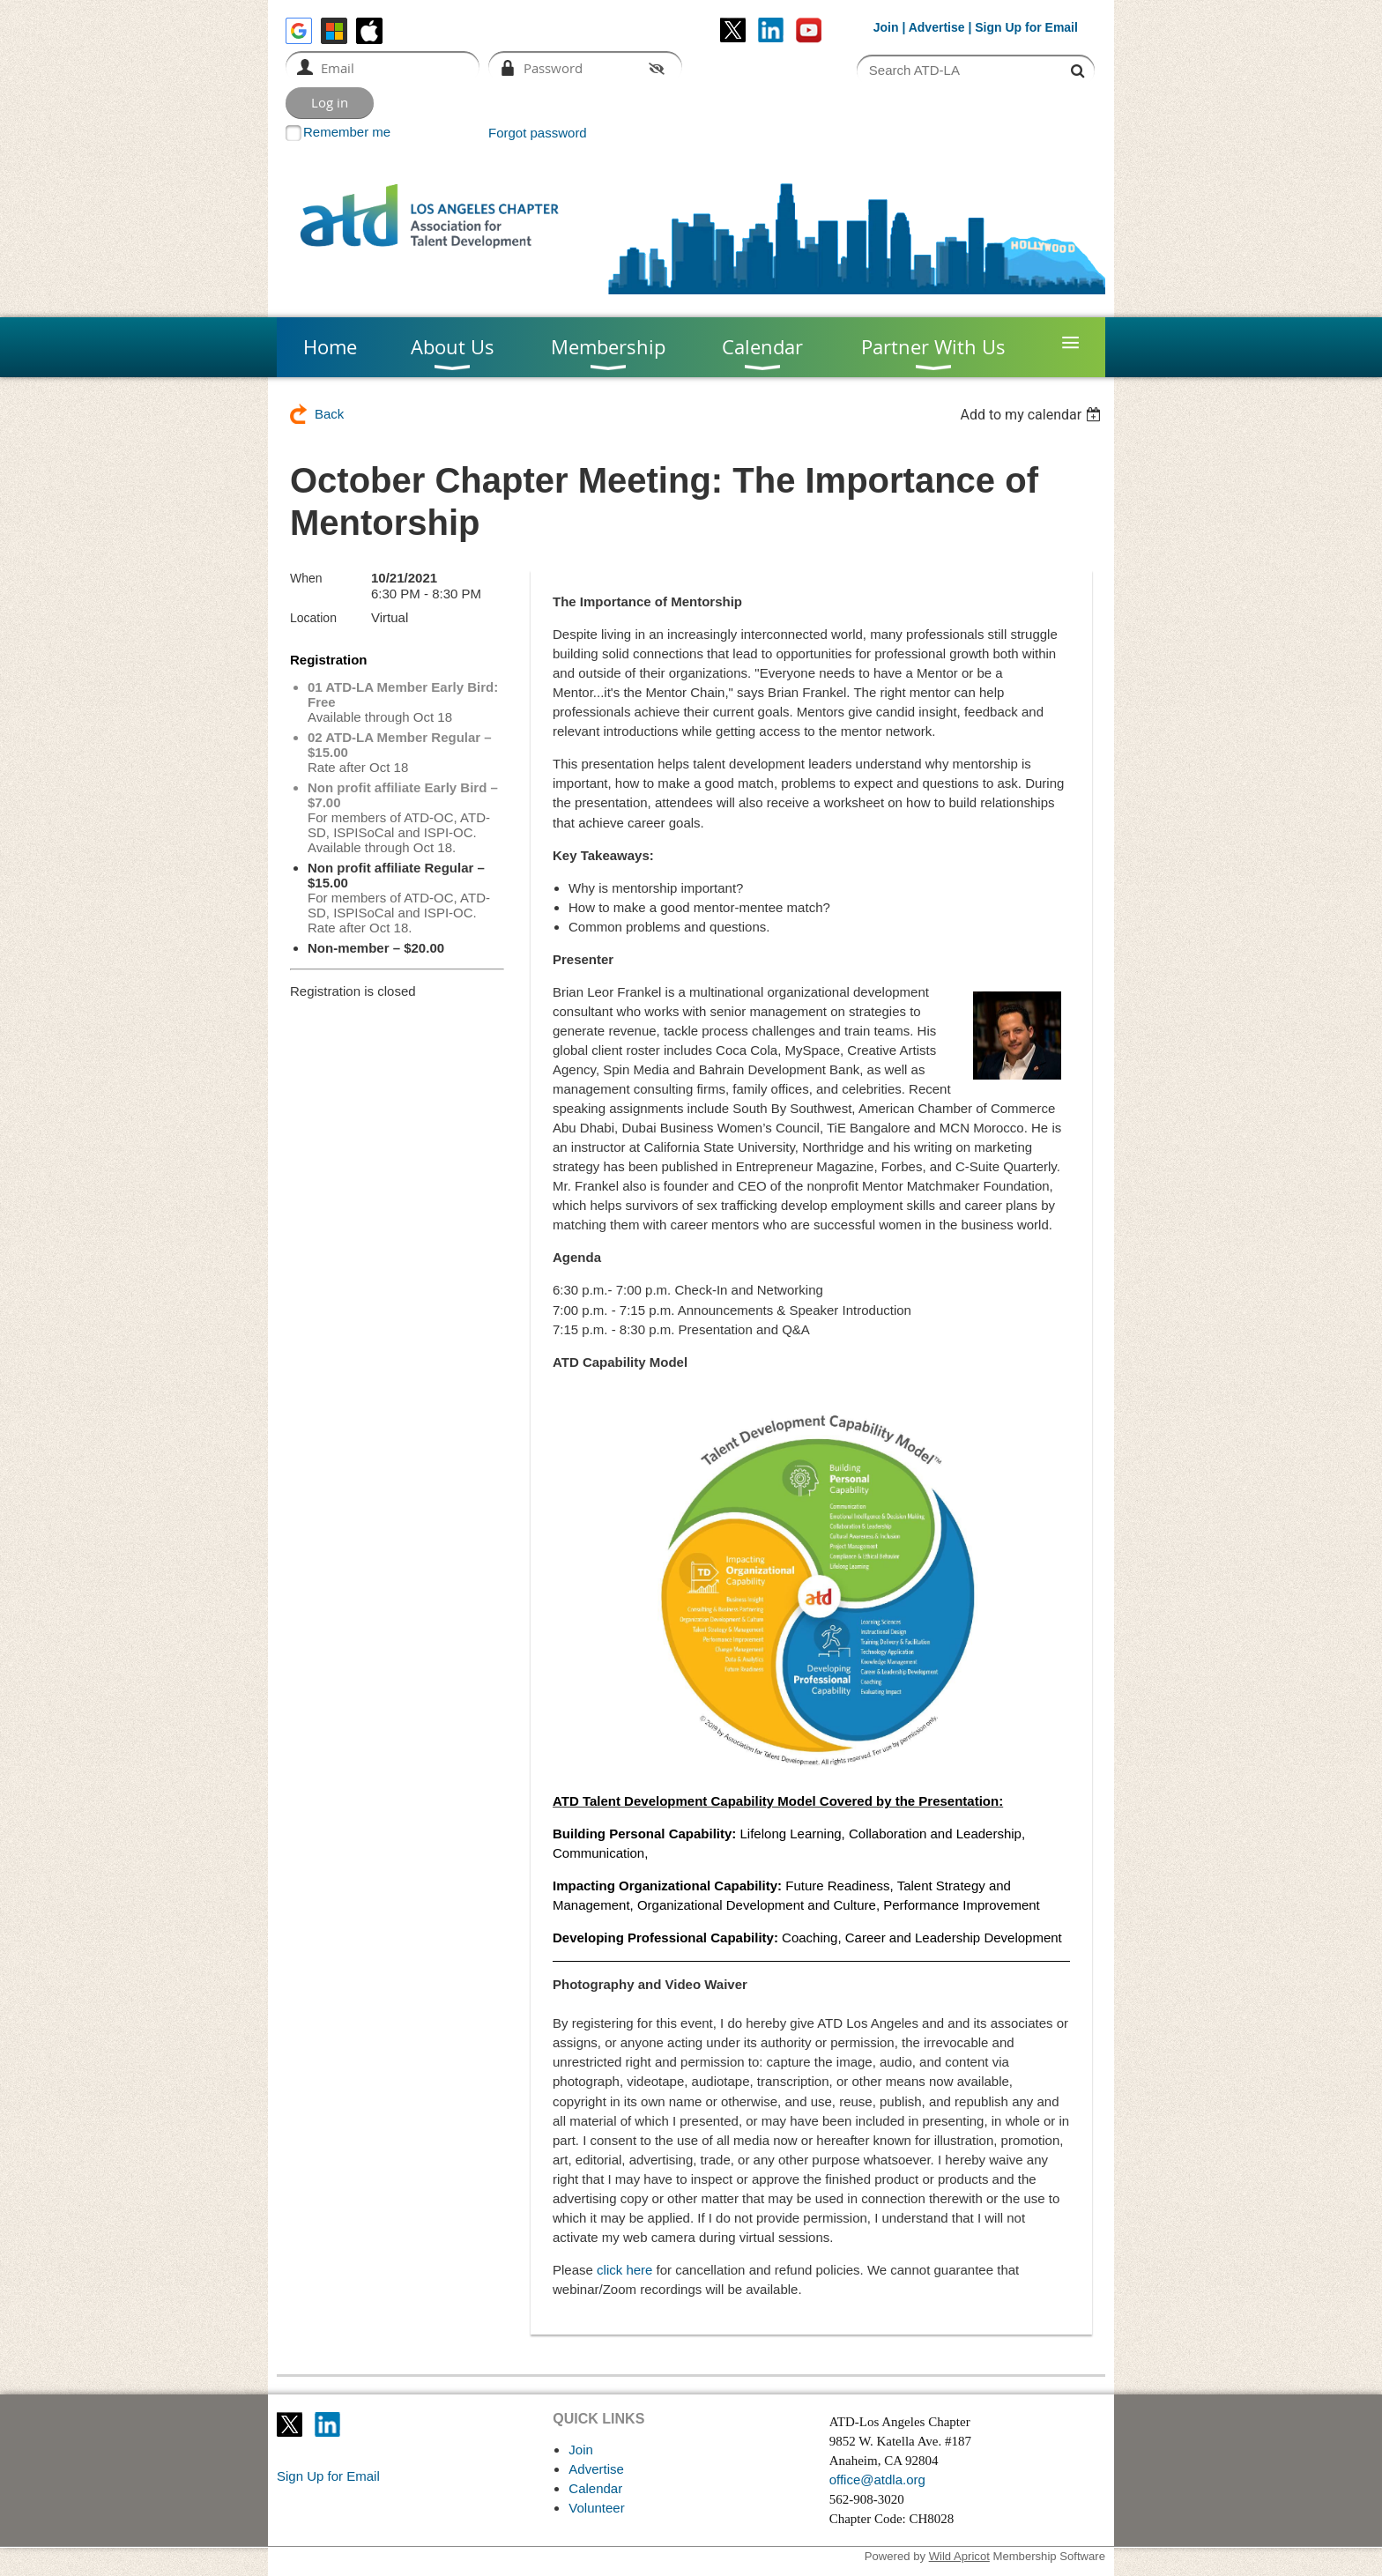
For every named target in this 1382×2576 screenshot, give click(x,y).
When (306, 578)
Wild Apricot (959, 2556)
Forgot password (537, 132)
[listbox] (1032, 415)
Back (329, 413)
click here (624, 2269)
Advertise (937, 27)
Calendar (595, 2488)
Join (886, 27)
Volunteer (596, 2507)
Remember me (346, 131)
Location (313, 618)
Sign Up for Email (328, 2475)
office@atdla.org (877, 2479)
